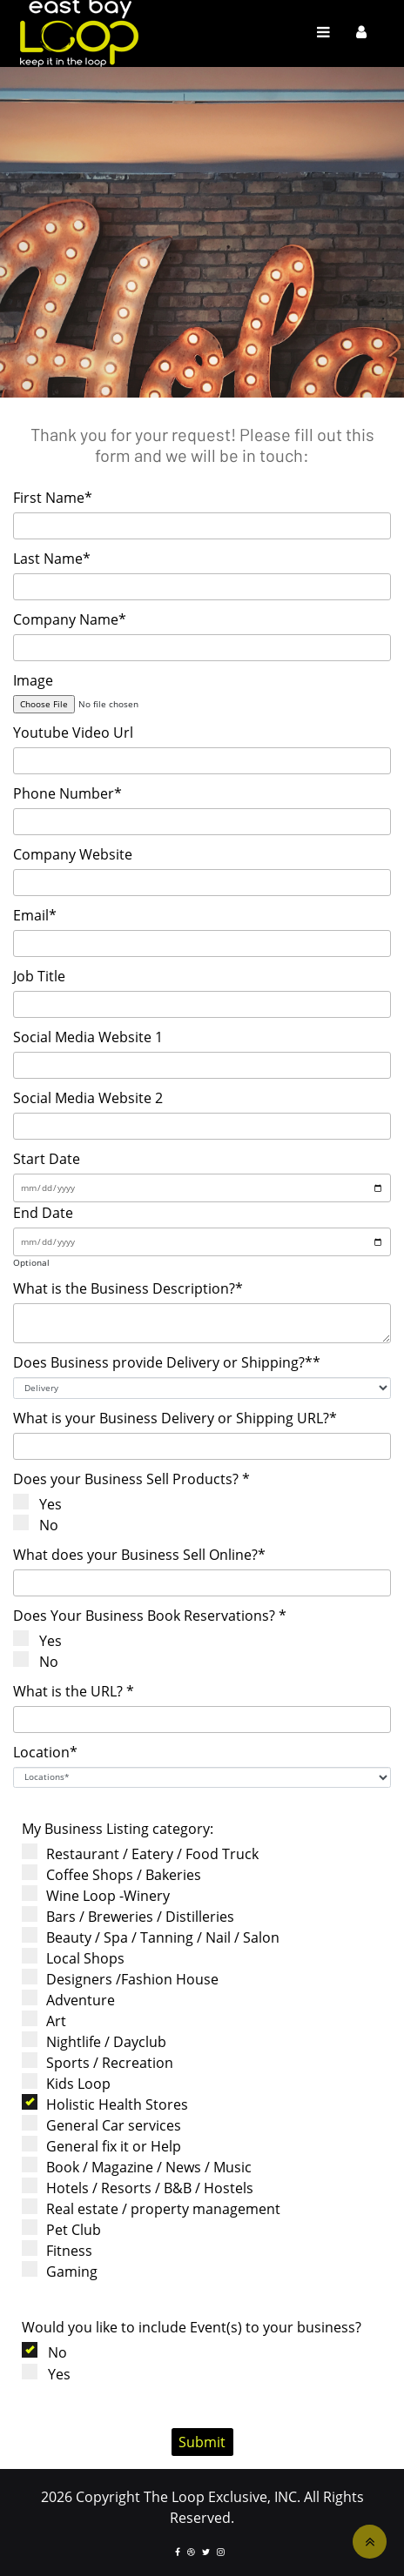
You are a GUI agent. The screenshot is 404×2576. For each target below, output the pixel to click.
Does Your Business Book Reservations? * (149, 1615)
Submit (202, 2442)
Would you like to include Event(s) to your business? (191, 2327)
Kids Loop (72, 2083)
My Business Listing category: (117, 1828)
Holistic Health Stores (110, 2104)
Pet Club (67, 2229)
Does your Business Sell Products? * (131, 1479)
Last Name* (52, 558)
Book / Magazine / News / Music (142, 2167)
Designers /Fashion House (126, 1979)
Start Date (46, 1158)
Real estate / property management (156, 2208)
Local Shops (79, 1958)
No (42, 1525)
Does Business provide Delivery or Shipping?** (166, 1362)
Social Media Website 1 (88, 1037)
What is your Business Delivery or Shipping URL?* (175, 1418)
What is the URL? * (73, 1691)
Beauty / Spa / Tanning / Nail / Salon (156, 1937)
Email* (35, 915)
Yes (44, 1504)
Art (49, 2021)
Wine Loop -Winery (101, 1895)
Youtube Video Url (73, 732)
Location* (45, 1752)
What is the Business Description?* (128, 1288)
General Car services (107, 2125)
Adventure (74, 2000)
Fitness (62, 2250)
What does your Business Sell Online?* (139, 1554)
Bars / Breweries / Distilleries (133, 1916)
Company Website (72, 854)
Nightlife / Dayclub (99, 2041)
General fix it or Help (107, 2146)
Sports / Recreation (103, 2062)
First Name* (52, 497)
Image (33, 680)
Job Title (39, 976)
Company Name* (69, 619)
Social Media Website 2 (88, 1097)
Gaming (65, 2271)
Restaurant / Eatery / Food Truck (146, 1853)
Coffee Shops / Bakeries (117, 1874)
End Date (43, 1212)
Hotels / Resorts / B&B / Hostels (143, 2188)
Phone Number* (67, 793)
